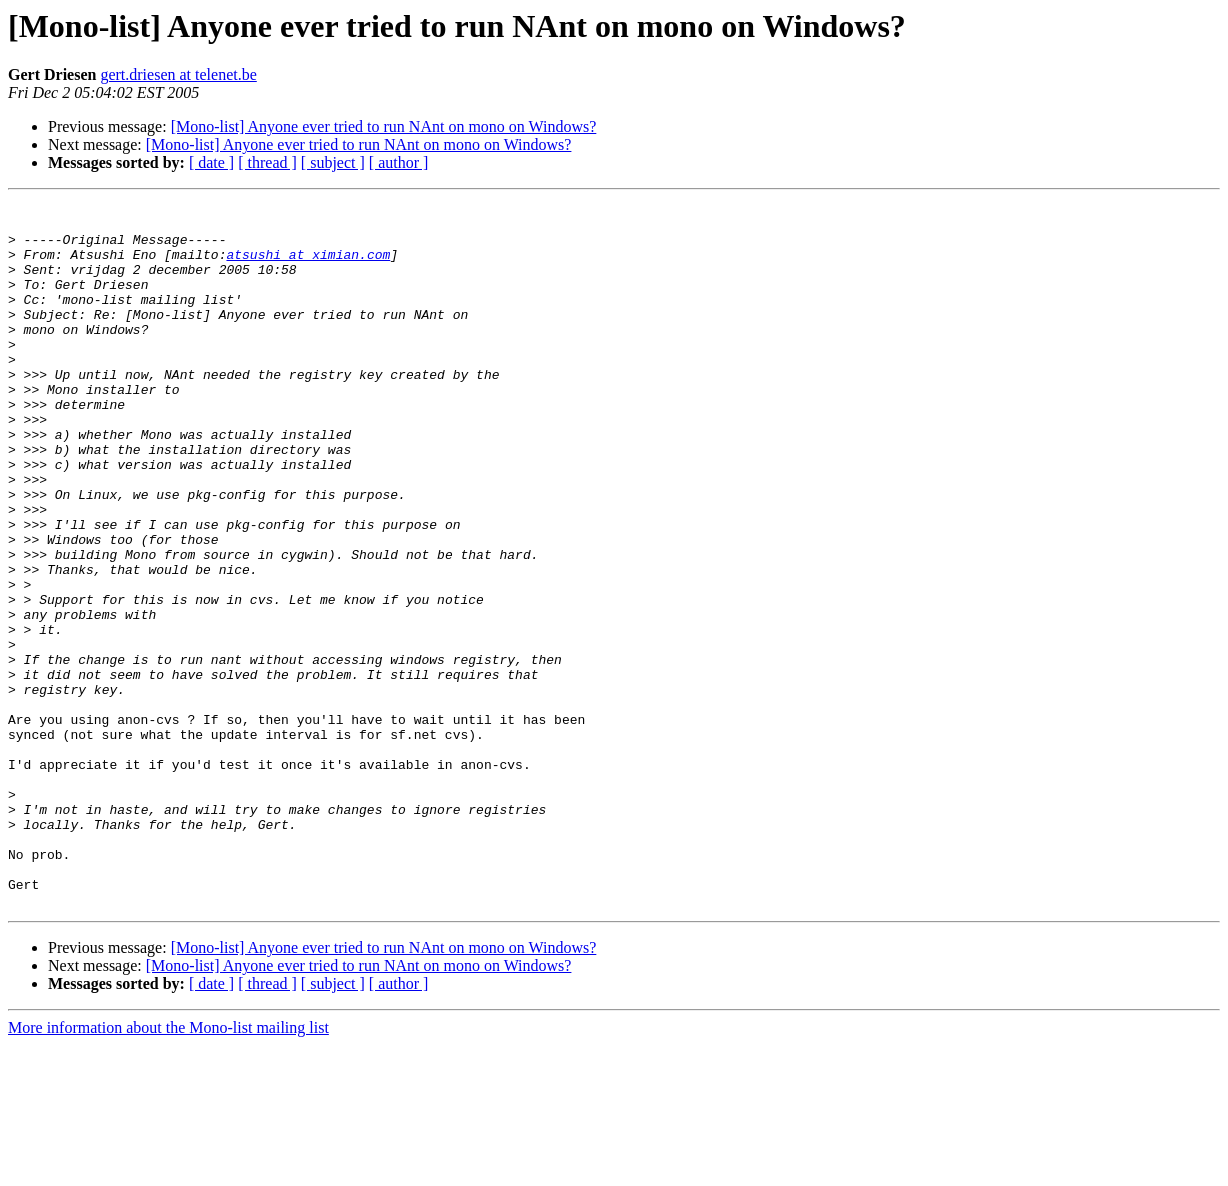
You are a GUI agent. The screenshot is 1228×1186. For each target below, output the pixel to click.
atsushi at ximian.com (308, 266)
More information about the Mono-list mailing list (168, 1168)
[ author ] (399, 162)
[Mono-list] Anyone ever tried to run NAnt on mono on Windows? (384, 126)
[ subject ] (333, 162)
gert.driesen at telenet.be (178, 74)
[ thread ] (267, 162)
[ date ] (211, 162)
